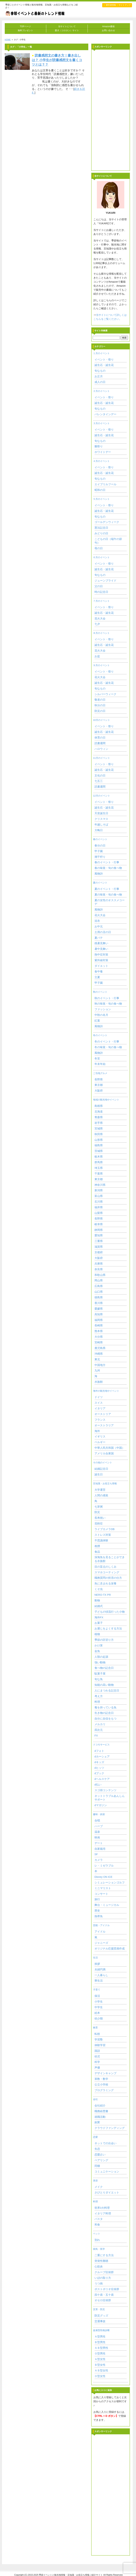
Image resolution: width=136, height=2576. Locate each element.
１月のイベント (101, 353)
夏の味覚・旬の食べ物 (108, 894)
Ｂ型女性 (100, 2364)
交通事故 (100, 2321)
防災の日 (100, 711)
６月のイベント (101, 557)
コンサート (101, 1893)
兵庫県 (99, 1263)
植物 (97, 1634)
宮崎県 (99, 1342)
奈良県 (99, 1269)
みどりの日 (101, 533)
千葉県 (99, 1173)
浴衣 (97, 920)
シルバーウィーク (105, 694)
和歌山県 (100, 1275)
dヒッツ (99, 1767)
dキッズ (99, 1762)
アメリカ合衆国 (104, 1453)
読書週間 (100, 743)
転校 (97, 2033)
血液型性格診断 (101, 2330)
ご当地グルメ (100, 1073)
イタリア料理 (103, 2213)
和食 (97, 2224)
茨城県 (99, 1151)
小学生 (99, 2001)
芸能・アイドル (101, 1925)
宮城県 (99, 1128)
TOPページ (25, 26)
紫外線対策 (101, 960)
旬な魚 (99, 1679)
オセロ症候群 (103, 2300)
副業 (97, 2122)
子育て (96, 1989)
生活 (95, 1957)
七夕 (97, 624)
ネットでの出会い (105, 2143)
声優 (97, 2067)
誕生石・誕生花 (104, 365)
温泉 (97, 1831)
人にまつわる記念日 (107, 1690)
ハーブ (99, 1826)
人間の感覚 (101, 1495)
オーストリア (103, 1414)
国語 (97, 2050)
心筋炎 (99, 2266)
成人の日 (100, 382)
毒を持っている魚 (105, 1707)
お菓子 (99, 1622)
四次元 (99, 1729)
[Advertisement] (110, 110)
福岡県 (99, 1320)
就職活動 (100, 2116)
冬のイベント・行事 (107, 1041)
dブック (99, 1773)
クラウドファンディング (110, 2128)
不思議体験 (101, 1540)
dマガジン (101, 1805)
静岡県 (99, 1229)
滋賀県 (99, 1246)
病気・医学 (99, 2249)
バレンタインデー (105, 414)
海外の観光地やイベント (106, 1390)
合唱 (97, 1820)
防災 (97, 1512)
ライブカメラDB (105, 1529)
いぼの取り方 (103, 2277)
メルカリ (100, 1724)
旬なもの (100, 370)
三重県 (99, 1241)
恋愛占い (100, 2154)
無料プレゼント (25, 30)
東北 (97, 1359)
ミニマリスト (103, 1888)
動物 (97, 1600)
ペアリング (101, 2160)
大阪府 (99, 1090)
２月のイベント (101, 391)
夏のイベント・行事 (107, 888)
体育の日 (100, 737)
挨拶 (97, 1963)
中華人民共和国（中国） (110, 1447)
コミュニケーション (107, 2171)
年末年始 (100, 1064)
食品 (97, 1551)
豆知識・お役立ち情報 (105, 1483)
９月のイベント (101, 665)
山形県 (99, 1139)
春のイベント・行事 (107, 862)
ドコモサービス (101, 1744)
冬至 (97, 1058)
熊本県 (99, 1331)
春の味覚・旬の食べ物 (108, 868)
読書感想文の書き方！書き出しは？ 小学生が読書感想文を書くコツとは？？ (57, 60)
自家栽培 (100, 1848)
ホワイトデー (103, 452)
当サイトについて (67, 26)
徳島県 (99, 1297)
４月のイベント (101, 461)
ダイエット (101, 965)
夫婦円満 (100, 1969)
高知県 (99, 1314)
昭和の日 (100, 490)
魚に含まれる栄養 (105, 1583)
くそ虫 (99, 1589)
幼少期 (99, 2018)
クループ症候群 (104, 2272)
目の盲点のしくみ (105, 1566)
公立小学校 (101, 2084)
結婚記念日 (101, 1468)
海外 (97, 1431)
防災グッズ (101, 2315)
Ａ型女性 (100, 2359)
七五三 (99, 781)
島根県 (99, 1105)
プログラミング (104, 2090)
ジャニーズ (101, 1942)
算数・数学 (101, 2078)
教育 (95, 2027)
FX (96, 1735)
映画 (97, 1837)
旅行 (97, 1899)
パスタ (99, 2219)
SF (96, 1854)
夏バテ (99, 937)
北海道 (99, 1111)
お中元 (99, 926)
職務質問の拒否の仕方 (108, 1577)
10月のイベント (101, 720)
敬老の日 (100, 699)
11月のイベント (101, 758)
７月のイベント (101, 601)
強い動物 (100, 1662)
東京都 (99, 1084)
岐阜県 (99, 1224)
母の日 (99, 548)
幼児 (97, 2056)
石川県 (99, 1201)
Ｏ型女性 (100, 2376)
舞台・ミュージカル (107, 1905)
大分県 (99, 1336)
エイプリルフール (105, 484)
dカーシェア (102, 1756)
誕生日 (99, 1474)
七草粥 (99, 1506)
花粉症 (99, 1523)
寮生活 (99, 1980)
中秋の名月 (101, 1014)
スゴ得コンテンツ (105, 1790)
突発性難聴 (101, 2260)
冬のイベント (100, 1035)
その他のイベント (102, 1462)
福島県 (99, 1145)
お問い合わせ (108, 30)
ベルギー (100, 1442)
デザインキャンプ (105, 2073)
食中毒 (99, 971)
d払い (98, 1784)
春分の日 (100, 845)
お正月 (99, 376)
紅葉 (97, 1020)
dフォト (99, 1750)
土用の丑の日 (103, 932)
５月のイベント (101, 499)
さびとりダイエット (107, 2192)
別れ (97, 2239)
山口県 (99, 1291)
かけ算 (99, 1645)
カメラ (99, 1859)
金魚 (97, 1651)
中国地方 (100, 1365)
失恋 (97, 2148)
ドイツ (99, 1397)
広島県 (99, 1286)
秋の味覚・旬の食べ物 (108, 1003)
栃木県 (99, 1156)
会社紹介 (100, 2105)
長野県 (99, 1079)
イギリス (100, 1436)
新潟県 (99, 1190)
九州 (97, 1370)
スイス (99, 1402)
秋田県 (99, 1134)
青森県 (99, 1117)
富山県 (99, 1196)
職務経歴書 (101, 2111)
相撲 (97, 1546)
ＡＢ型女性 (101, 2370)
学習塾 (99, 2039)
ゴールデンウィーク (107, 522)
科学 (97, 2062)
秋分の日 (100, 705)
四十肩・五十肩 (104, 2294)
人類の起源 (101, 1656)
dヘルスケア (102, 1779)
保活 (97, 1995)
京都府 (99, 1252)
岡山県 (99, 1280)
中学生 (99, 2007)
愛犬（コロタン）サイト (67, 30)
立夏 (97, 977)
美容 (95, 2180)
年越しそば (101, 824)
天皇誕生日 (101, 813)
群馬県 (99, 1162)
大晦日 (99, 830)
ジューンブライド (105, 580)
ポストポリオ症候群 (107, 2289)
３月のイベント (101, 423)
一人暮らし (101, 1975)
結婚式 (99, 1606)
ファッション (103, 1009)
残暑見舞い (101, 943)
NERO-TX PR (103, 1594)
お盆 (97, 656)
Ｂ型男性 (100, 2342)
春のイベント (100, 839)
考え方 (99, 1696)
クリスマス (101, 818)
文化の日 (100, 775)
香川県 (99, 1303)
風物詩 (99, 873)
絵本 (97, 2012)
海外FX (99, 1617)
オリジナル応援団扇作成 (110, 1948)
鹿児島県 (100, 1348)
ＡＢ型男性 (101, 2347)
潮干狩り (100, 856)
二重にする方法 (104, 2255)
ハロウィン (101, 748)
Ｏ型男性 (100, 2353)
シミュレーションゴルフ (110, 1882)
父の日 (99, 586)
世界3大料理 (102, 2207)
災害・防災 (99, 2309)
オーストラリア (104, 1425)
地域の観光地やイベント (106, 1099)
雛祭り (99, 446)
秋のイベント (100, 992)
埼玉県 (99, 1167)
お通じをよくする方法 (108, 1628)
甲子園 (99, 851)
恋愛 (95, 2137)
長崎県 (99, 1325)
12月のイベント (101, 795)
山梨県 (99, 1213)
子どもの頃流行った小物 (110, 1611)
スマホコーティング (107, 1572)
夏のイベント (100, 882)
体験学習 (100, 2045)
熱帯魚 (99, 1916)
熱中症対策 (101, 954)
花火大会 (100, 618)
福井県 (99, 1207)
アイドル (100, 1931)
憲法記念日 (101, 527)
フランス (100, 1419)
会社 (95, 2099)
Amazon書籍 (108, 26)
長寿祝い (100, 1517)
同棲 (97, 2165)
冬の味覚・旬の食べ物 (108, 1047)
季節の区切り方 (104, 1639)
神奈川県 (100, 1184)
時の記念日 (101, 591)
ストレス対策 (103, 1534)
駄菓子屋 (100, 1673)
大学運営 (100, 1489)
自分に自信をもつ (105, 1718)
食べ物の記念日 (104, 1667)
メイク (99, 2186)
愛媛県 (99, 1308)
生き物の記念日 (104, 1712)
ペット (96, 2233)
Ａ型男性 (100, 2336)
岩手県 (99, 1122)
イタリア (100, 1408)
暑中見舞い (101, 948)
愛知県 (99, 1235)
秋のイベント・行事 (107, 998)
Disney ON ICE (103, 1876)
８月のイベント (101, 633)
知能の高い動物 (104, 1684)
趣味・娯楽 (99, 1814)
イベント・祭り (104, 359)
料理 (97, 1701)
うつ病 (99, 2283)
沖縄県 (99, 1353)
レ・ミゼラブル (104, 1865)
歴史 (97, 1910)
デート (99, 1843)
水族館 (99, 1381)
